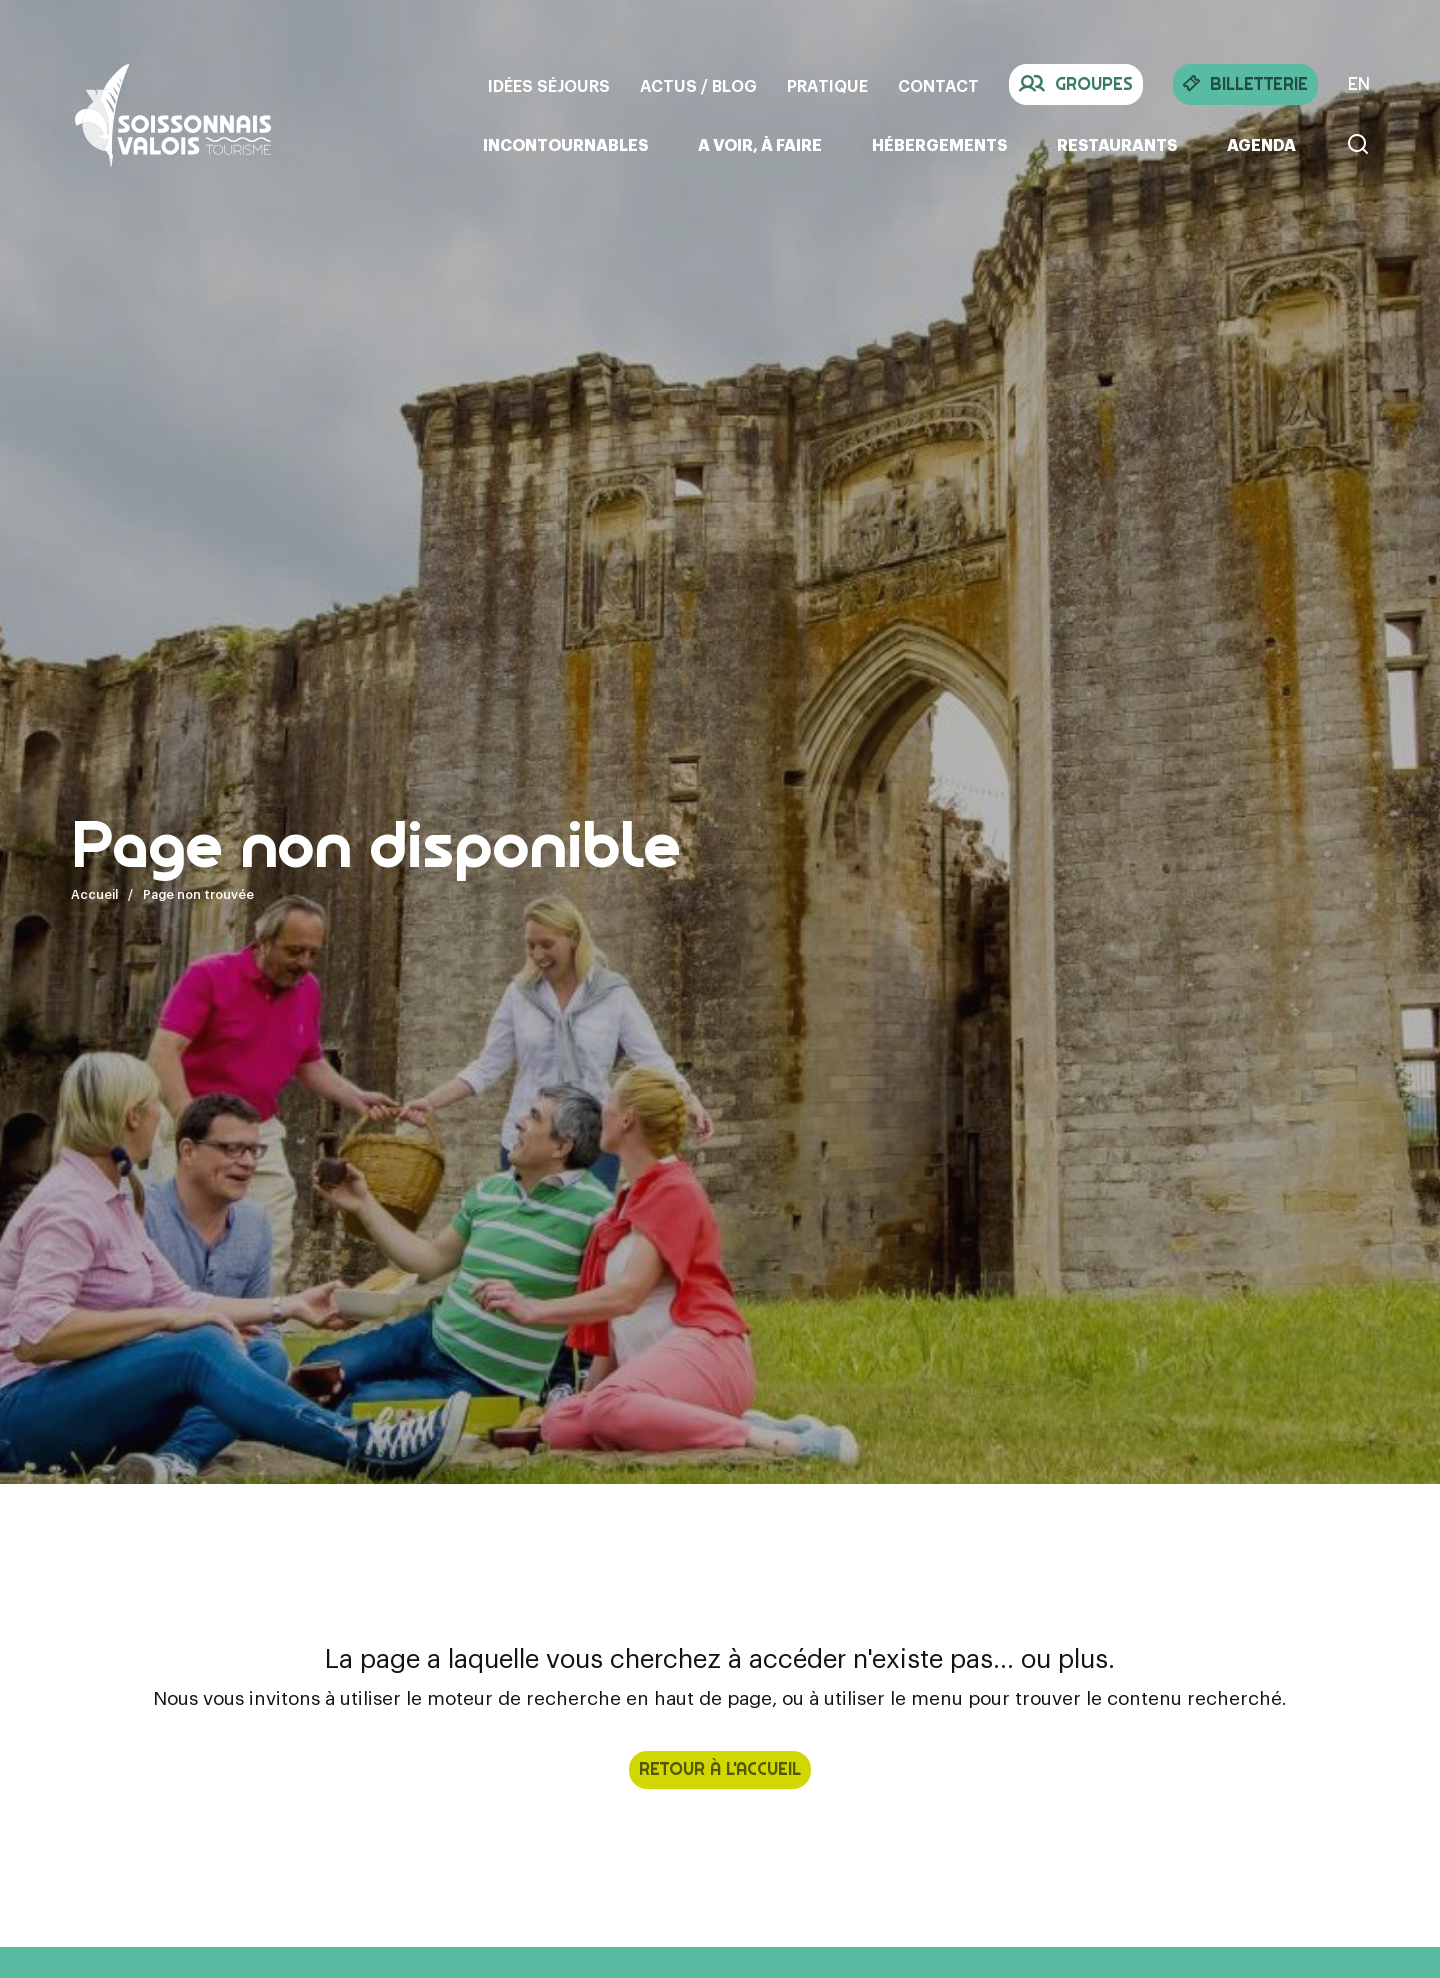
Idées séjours (549, 87)
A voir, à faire (760, 146)
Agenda (1261, 146)
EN (1359, 84)
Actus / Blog (698, 87)
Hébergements (939, 146)
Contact (938, 87)
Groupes (1076, 84)
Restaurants (1117, 146)
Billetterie (1245, 84)
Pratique (827, 87)
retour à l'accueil (720, 1769)
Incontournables (565, 146)
